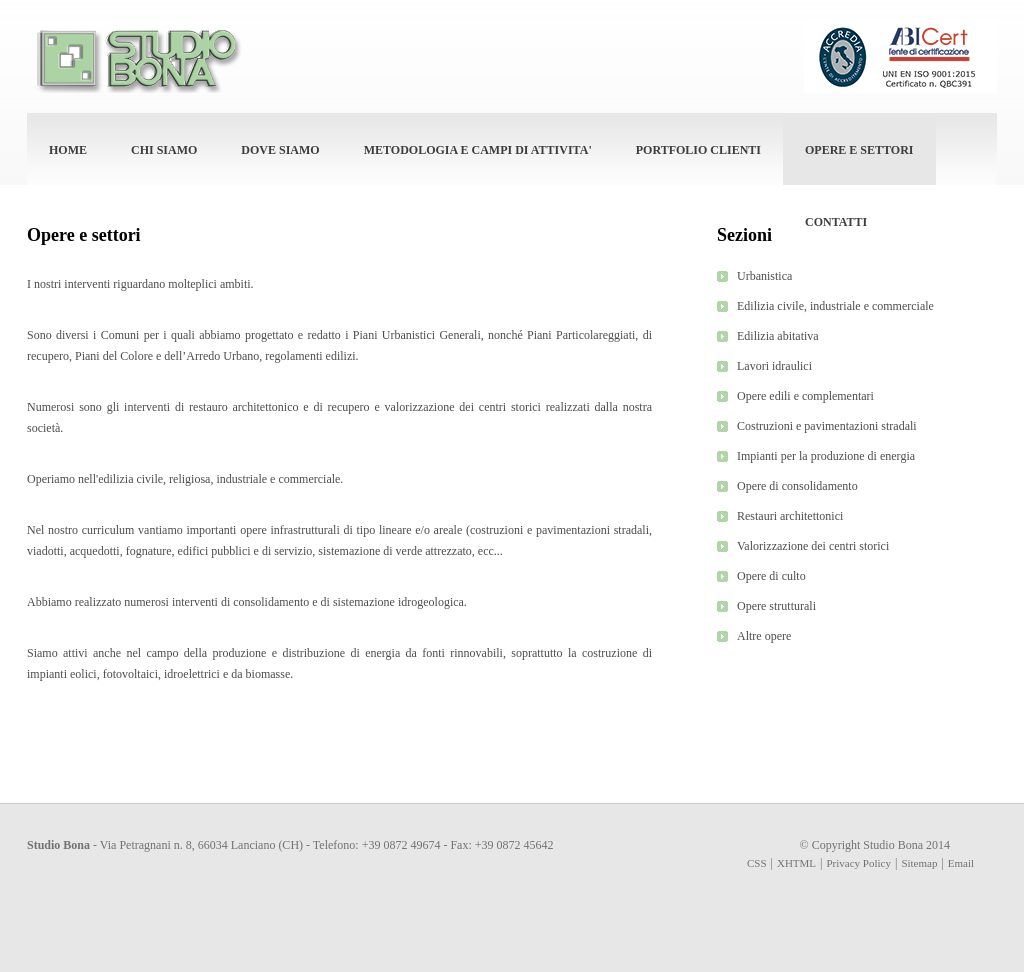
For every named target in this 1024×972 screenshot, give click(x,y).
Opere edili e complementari (805, 396)
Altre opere (764, 636)
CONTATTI (836, 222)
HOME (68, 150)
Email (961, 863)
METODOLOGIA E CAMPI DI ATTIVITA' (478, 150)
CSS (757, 863)
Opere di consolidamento (797, 486)
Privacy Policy (859, 863)
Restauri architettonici (790, 516)
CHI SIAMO (164, 150)
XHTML (796, 863)
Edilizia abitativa (778, 336)
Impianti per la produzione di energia (826, 456)
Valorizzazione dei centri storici (813, 546)
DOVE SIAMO (280, 150)
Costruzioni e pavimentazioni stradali (827, 426)
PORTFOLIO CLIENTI (698, 150)
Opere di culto (771, 576)
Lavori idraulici (774, 366)
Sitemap (919, 863)
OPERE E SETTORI (859, 150)
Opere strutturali (776, 606)
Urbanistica (764, 276)
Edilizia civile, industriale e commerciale (835, 306)
